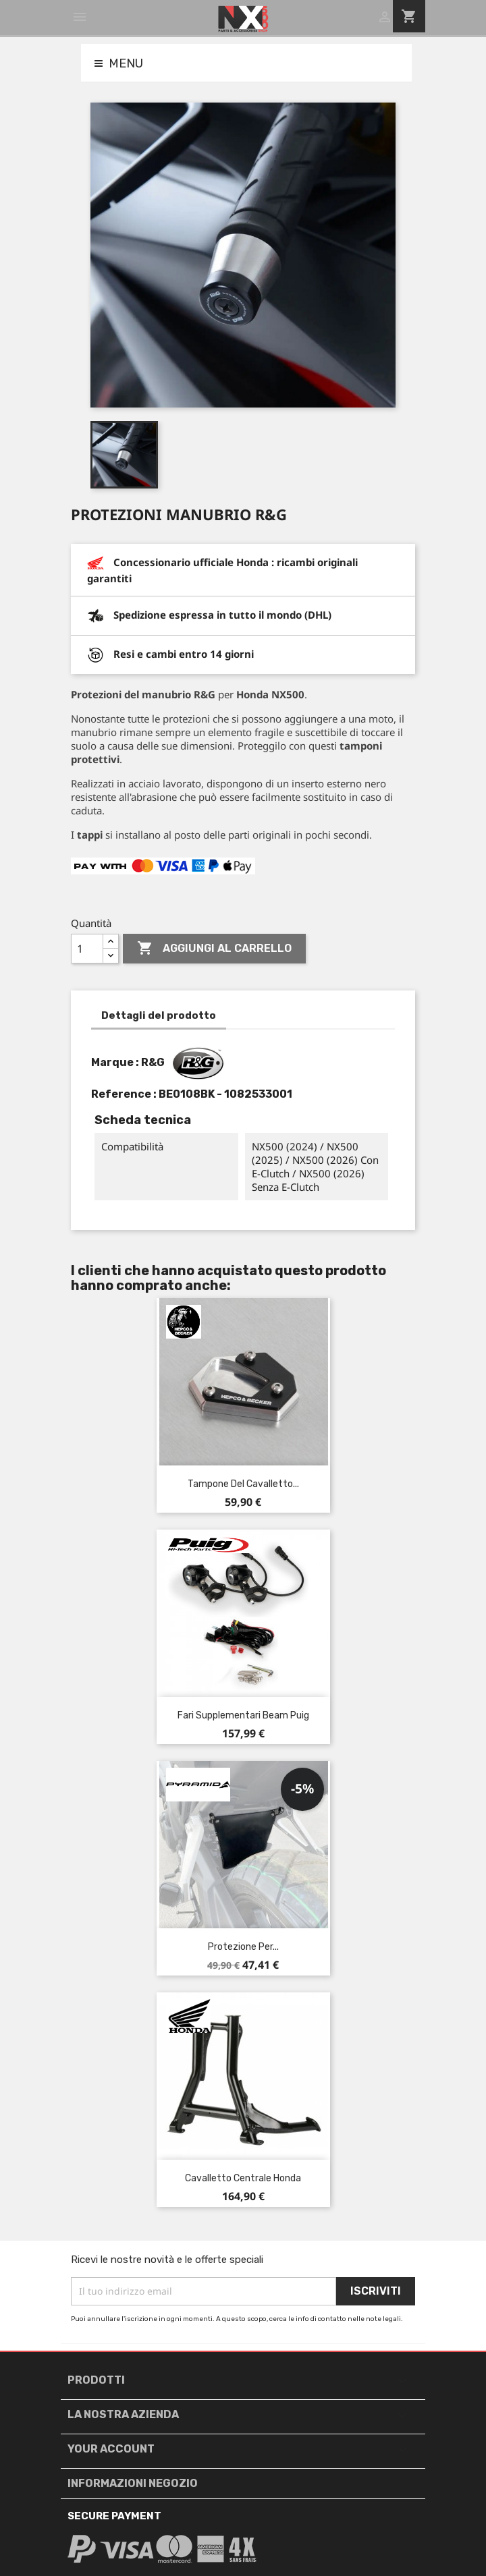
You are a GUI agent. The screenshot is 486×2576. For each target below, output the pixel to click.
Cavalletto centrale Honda (243, 2178)
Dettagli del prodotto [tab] (158, 1015)
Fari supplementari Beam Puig (243, 1715)
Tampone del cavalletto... (243, 1484)
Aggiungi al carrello (214, 948)
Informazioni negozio (133, 2483)
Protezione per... (243, 1947)
